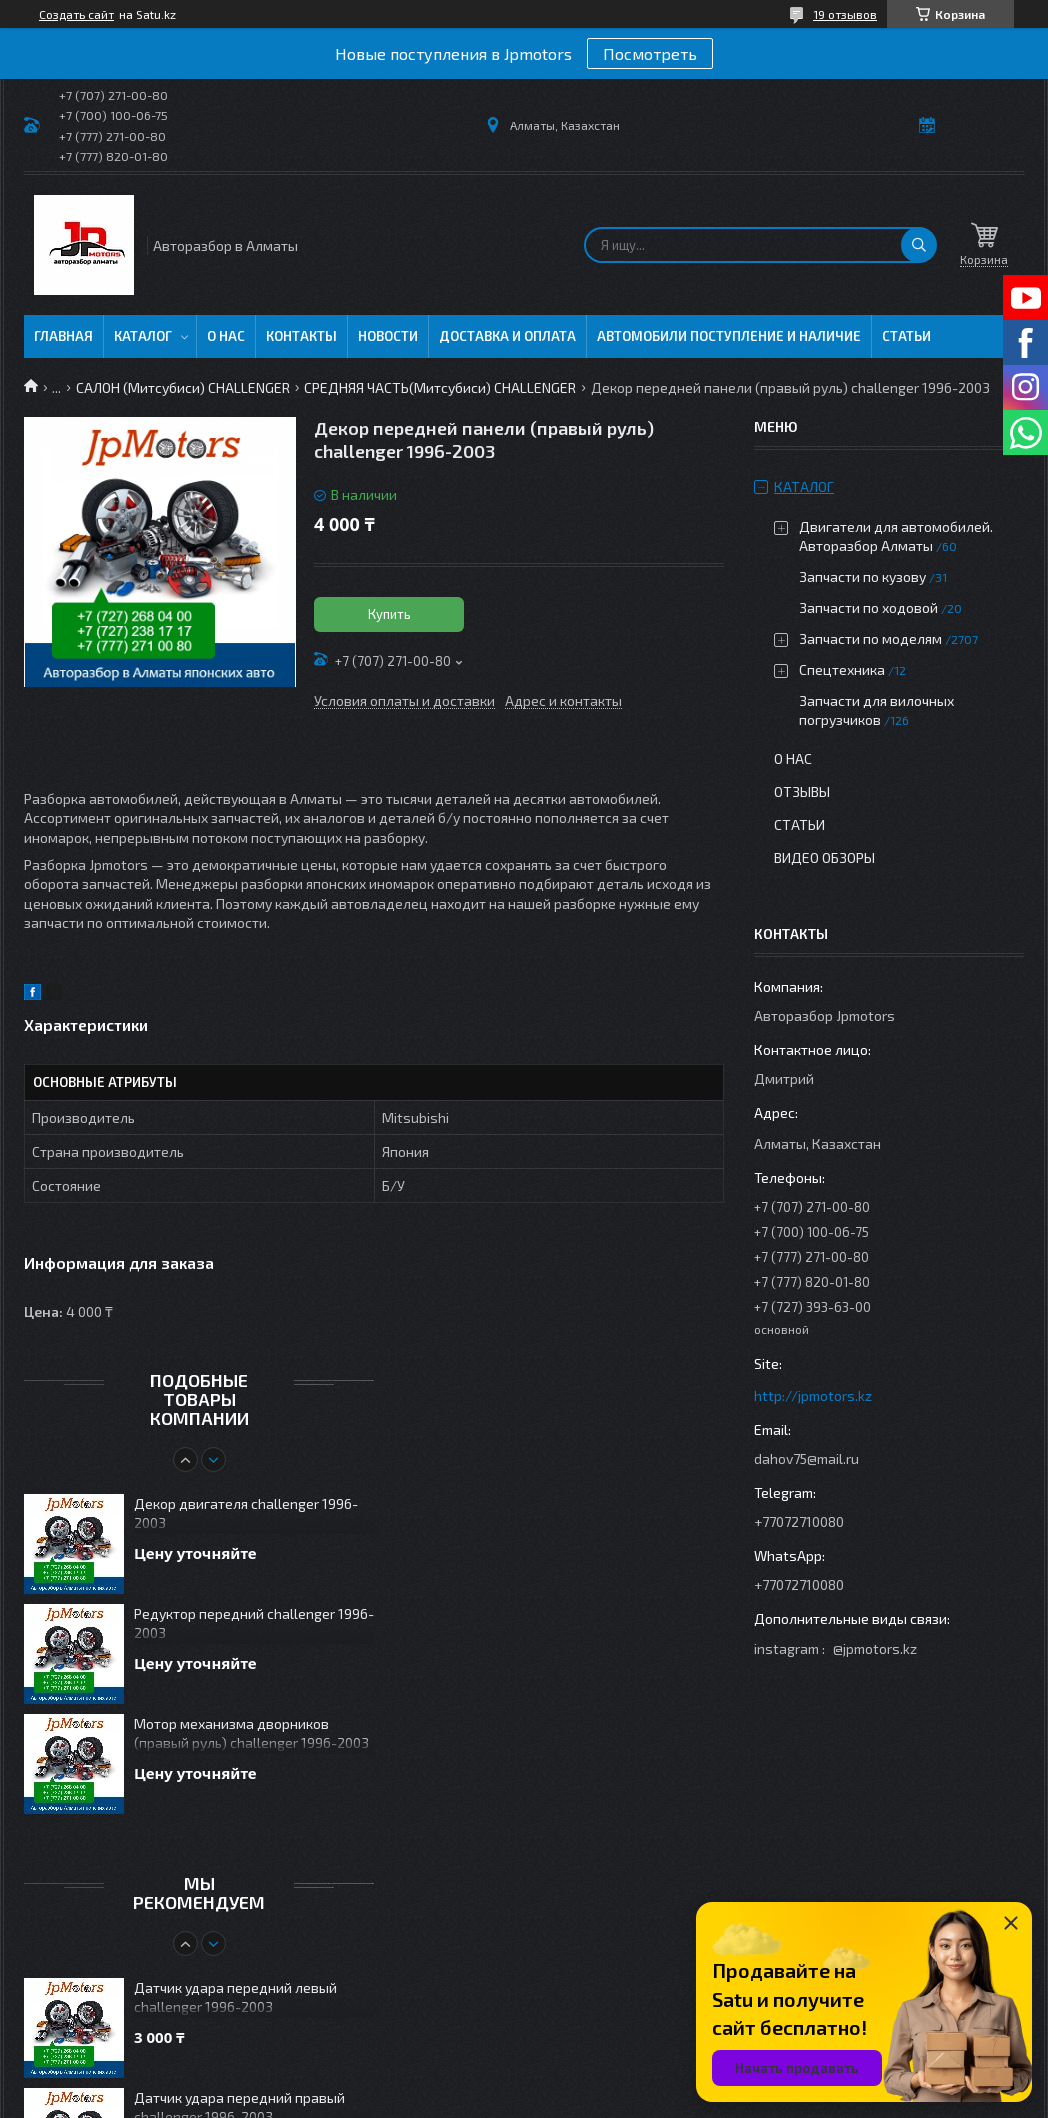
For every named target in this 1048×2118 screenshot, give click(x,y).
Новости (388, 336)
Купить (389, 614)
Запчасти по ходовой (868, 607)
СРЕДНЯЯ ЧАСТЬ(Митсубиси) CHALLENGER (440, 387)
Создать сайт (76, 14)
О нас (226, 336)
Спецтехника (842, 669)
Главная (63, 336)
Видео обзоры (824, 857)
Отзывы (802, 791)
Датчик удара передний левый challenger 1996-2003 (235, 1997)
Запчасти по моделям (870, 638)
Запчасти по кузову (862, 576)
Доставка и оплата (507, 336)
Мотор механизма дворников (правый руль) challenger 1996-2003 (251, 1733)
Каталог (143, 336)
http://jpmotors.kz (813, 1395)
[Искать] (919, 245)
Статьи (906, 336)
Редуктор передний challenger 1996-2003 (254, 1623)
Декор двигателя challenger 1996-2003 (246, 1513)
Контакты (301, 336)
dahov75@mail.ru (806, 1458)
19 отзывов (845, 14)
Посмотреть (650, 53)
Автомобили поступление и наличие (729, 336)
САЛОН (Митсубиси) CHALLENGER (183, 387)
